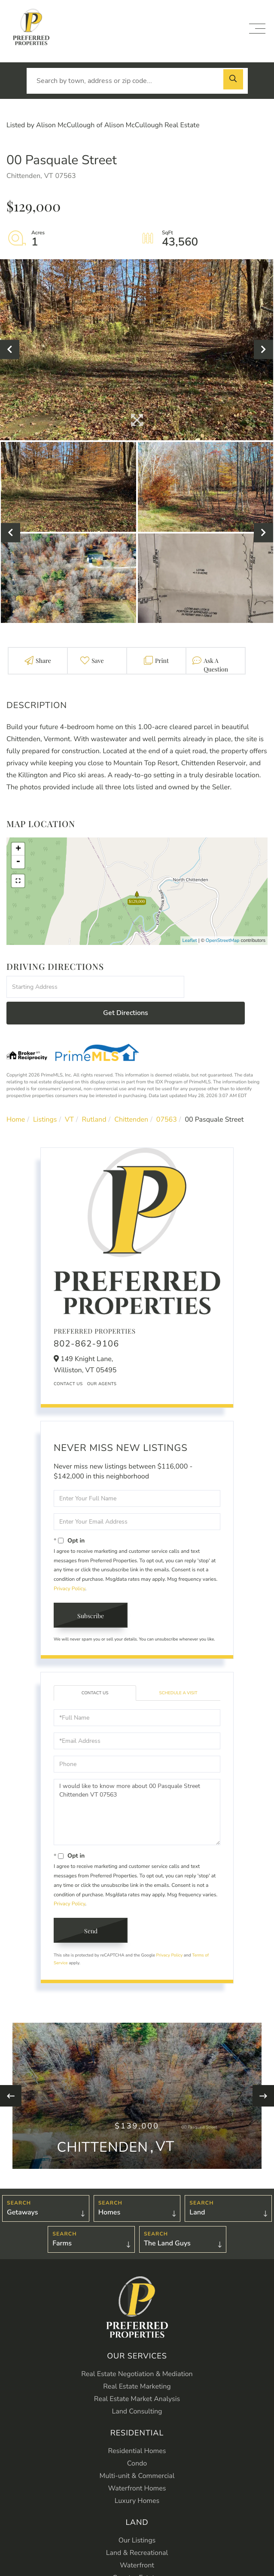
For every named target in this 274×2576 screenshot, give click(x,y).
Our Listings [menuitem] (137, 2514)
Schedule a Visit (178, 1667)
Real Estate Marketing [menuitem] (136, 2360)
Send (90, 1905)
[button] (235, 80)
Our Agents (102, 1358)
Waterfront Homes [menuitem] (137, 2462)
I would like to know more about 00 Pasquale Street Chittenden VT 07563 (137, 1787)
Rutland (94, 1093)
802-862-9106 (86, 1318)
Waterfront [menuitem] (137, 2539)
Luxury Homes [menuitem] (137, 2475)
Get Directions (227, 987)
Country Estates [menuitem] (137, 2552)
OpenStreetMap (223, 940)
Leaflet (190, 940)
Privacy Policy (69, 1563)
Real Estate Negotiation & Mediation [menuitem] (136, 2348)
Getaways (22, 2187)
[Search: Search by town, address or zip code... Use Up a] (137, 81)
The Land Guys (167, 2218)
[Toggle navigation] (257, 29)
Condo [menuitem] (137, 2437)
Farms (62, 2218)
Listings (45, 1093)
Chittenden (131, 1093)
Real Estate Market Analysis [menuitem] (137, 2373)
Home (15, 1093)
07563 (166, 1093)
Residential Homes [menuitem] (137, 2425)
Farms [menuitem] (137, 2564)
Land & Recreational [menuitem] (137, 2527)
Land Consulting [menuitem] (137, 2385)
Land (197, 2187)
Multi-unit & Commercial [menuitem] (136, 2450)
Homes (109, 2187)
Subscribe (90, 1590)
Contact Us (68, 1358)
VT (69, 1093)
